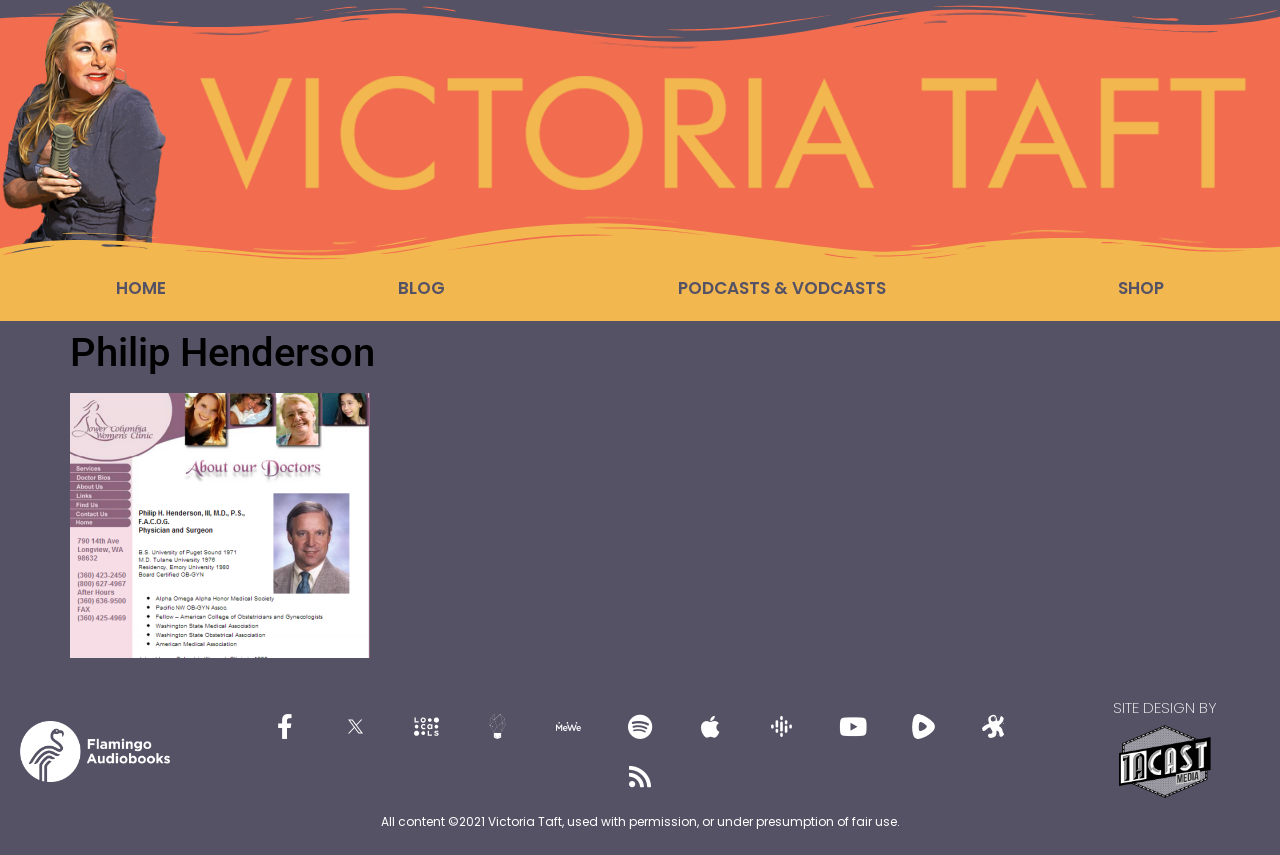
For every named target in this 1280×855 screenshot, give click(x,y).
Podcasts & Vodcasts (782, 288)
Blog (421, 288)
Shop (1141, 288)
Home (141, 288)
